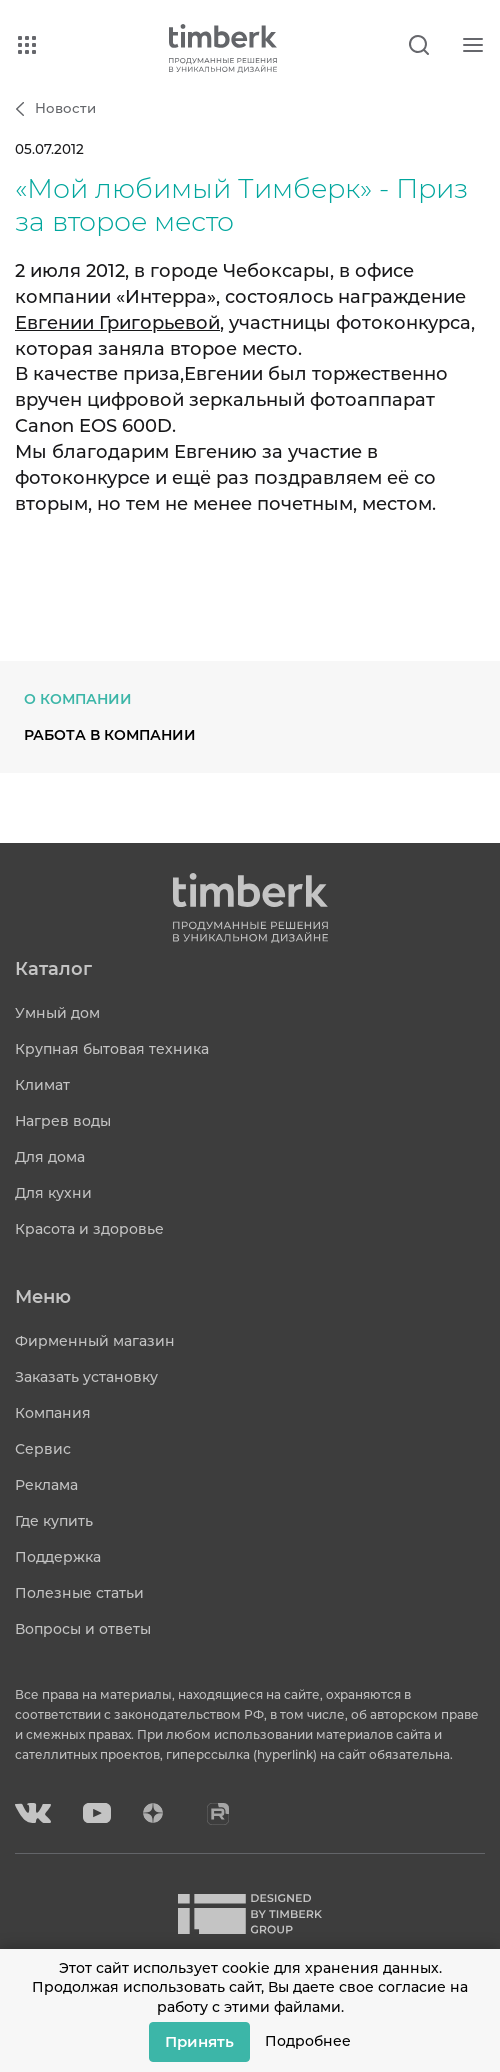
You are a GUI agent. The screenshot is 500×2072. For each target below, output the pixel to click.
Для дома (50, 1157)
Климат (42, 1085)
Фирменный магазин (95, 1341)
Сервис (43, 1449)
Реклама (46, 1485)
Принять (199, 2041)
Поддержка (58, 1557)
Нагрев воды (63, 1121)
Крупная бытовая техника (112, 1049)
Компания (53, 1413)
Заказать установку (86, 1377)
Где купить (54, 1521)
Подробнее (308, 2041)
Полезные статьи (79, 1593)
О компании (78, 699)
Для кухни (53, 1193)
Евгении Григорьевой (117, 323)
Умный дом (57, 1013)
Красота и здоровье (89, 1229)
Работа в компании (110, 735)
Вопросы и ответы (83, 1629)
